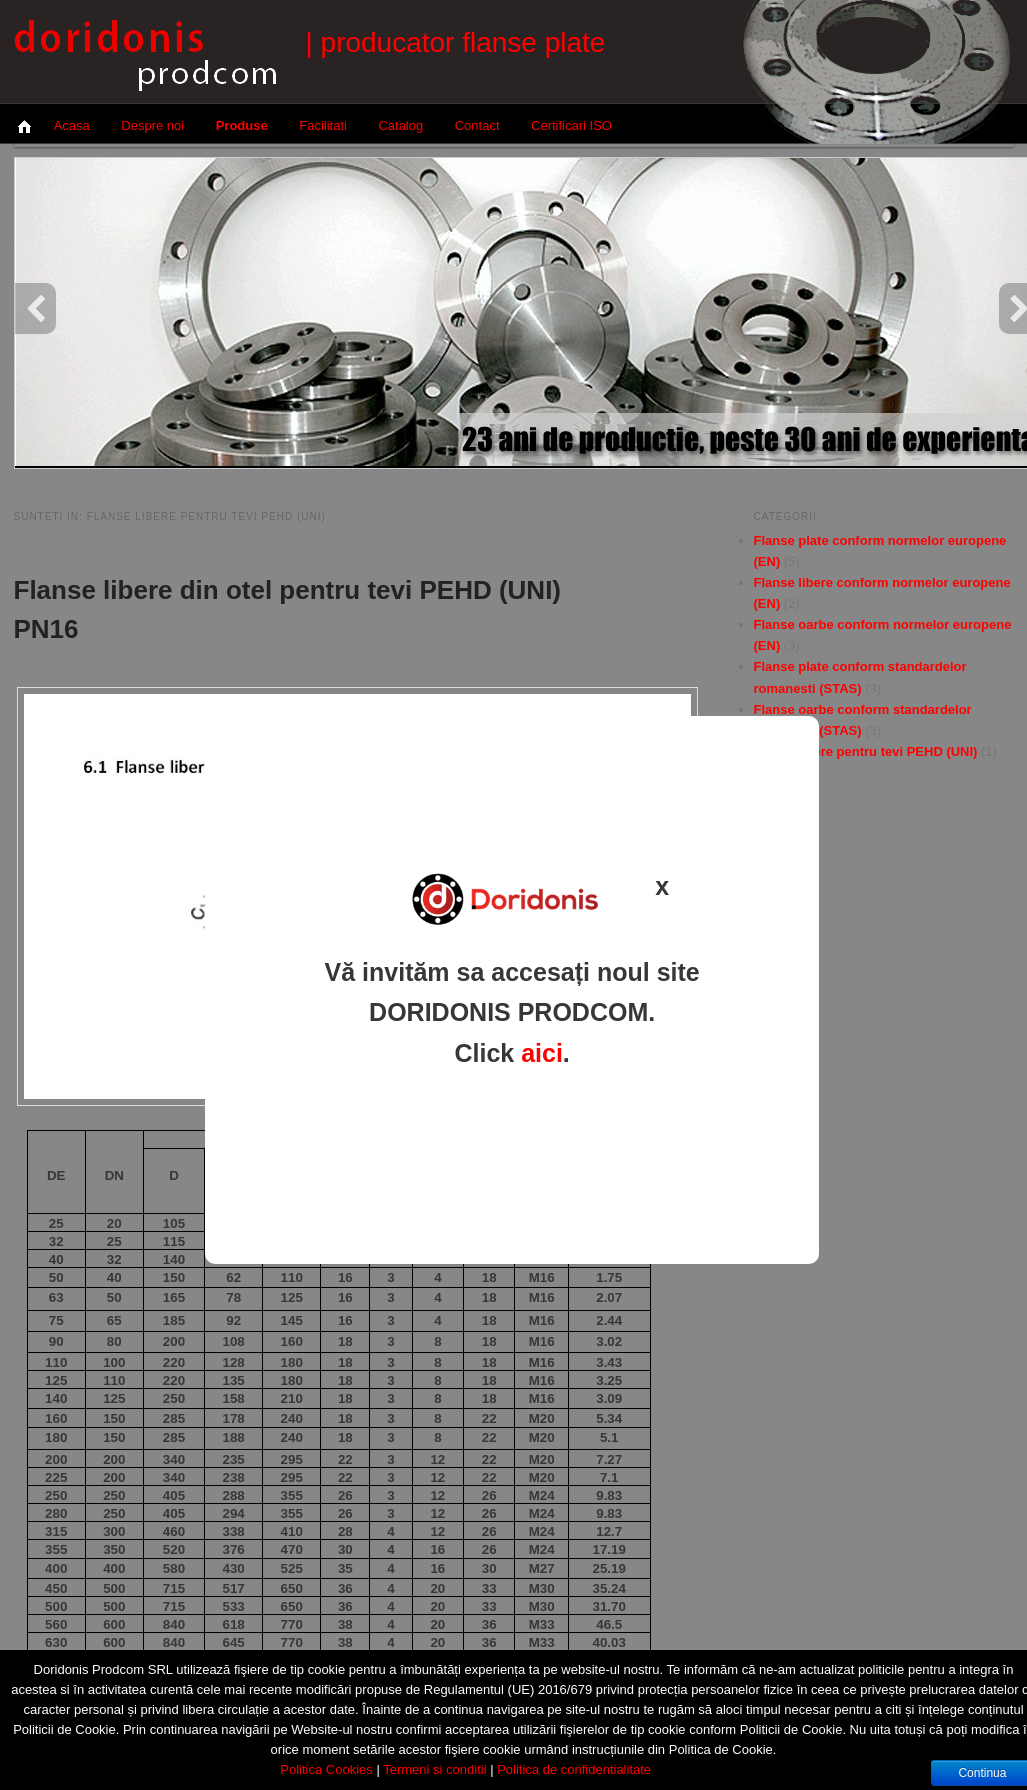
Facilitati (323, 125)
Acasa (72, 125)
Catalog (400, 125)
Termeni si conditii (434, 1769)
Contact (477, 125)
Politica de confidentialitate (574, 1769)
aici (542, 1053)
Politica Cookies (326, 1769)
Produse (242, 125)
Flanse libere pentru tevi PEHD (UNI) (866, 751)
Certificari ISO (571, 125)
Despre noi (152, 125)
